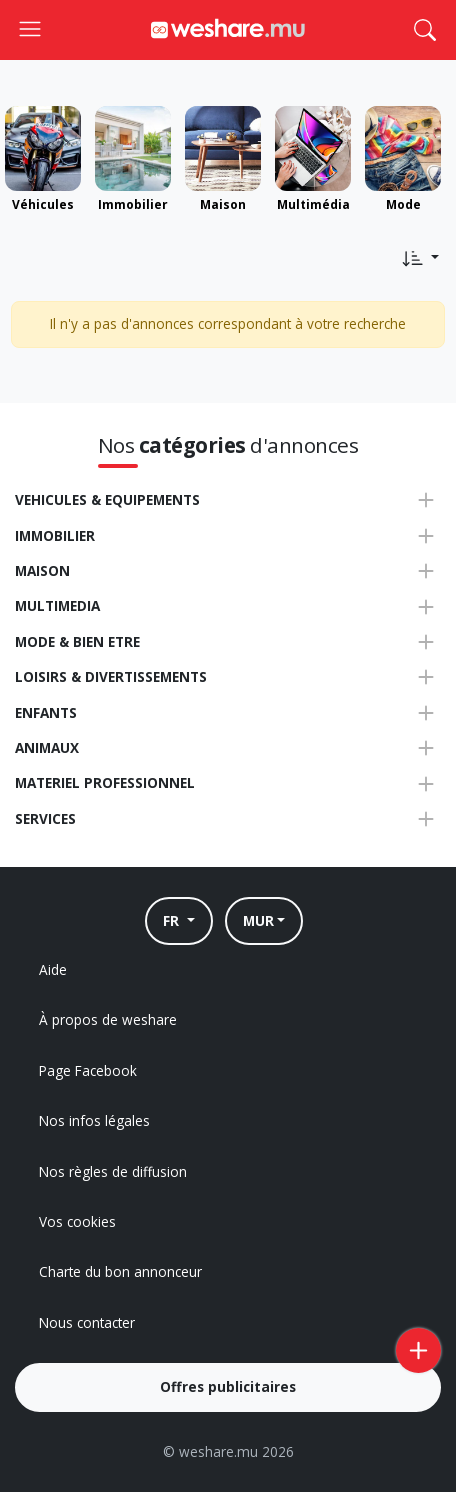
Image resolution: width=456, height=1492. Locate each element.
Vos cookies (77, 1221)
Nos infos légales (94, 1120)
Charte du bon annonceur (120, 1271)
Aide (53, 969)
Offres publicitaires (228, 1386)
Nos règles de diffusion (113, 1171)
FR (173, 920)
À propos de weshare (108, 1019)
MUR (258, 920)
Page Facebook (88, 1070)
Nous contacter (87, 1322)
